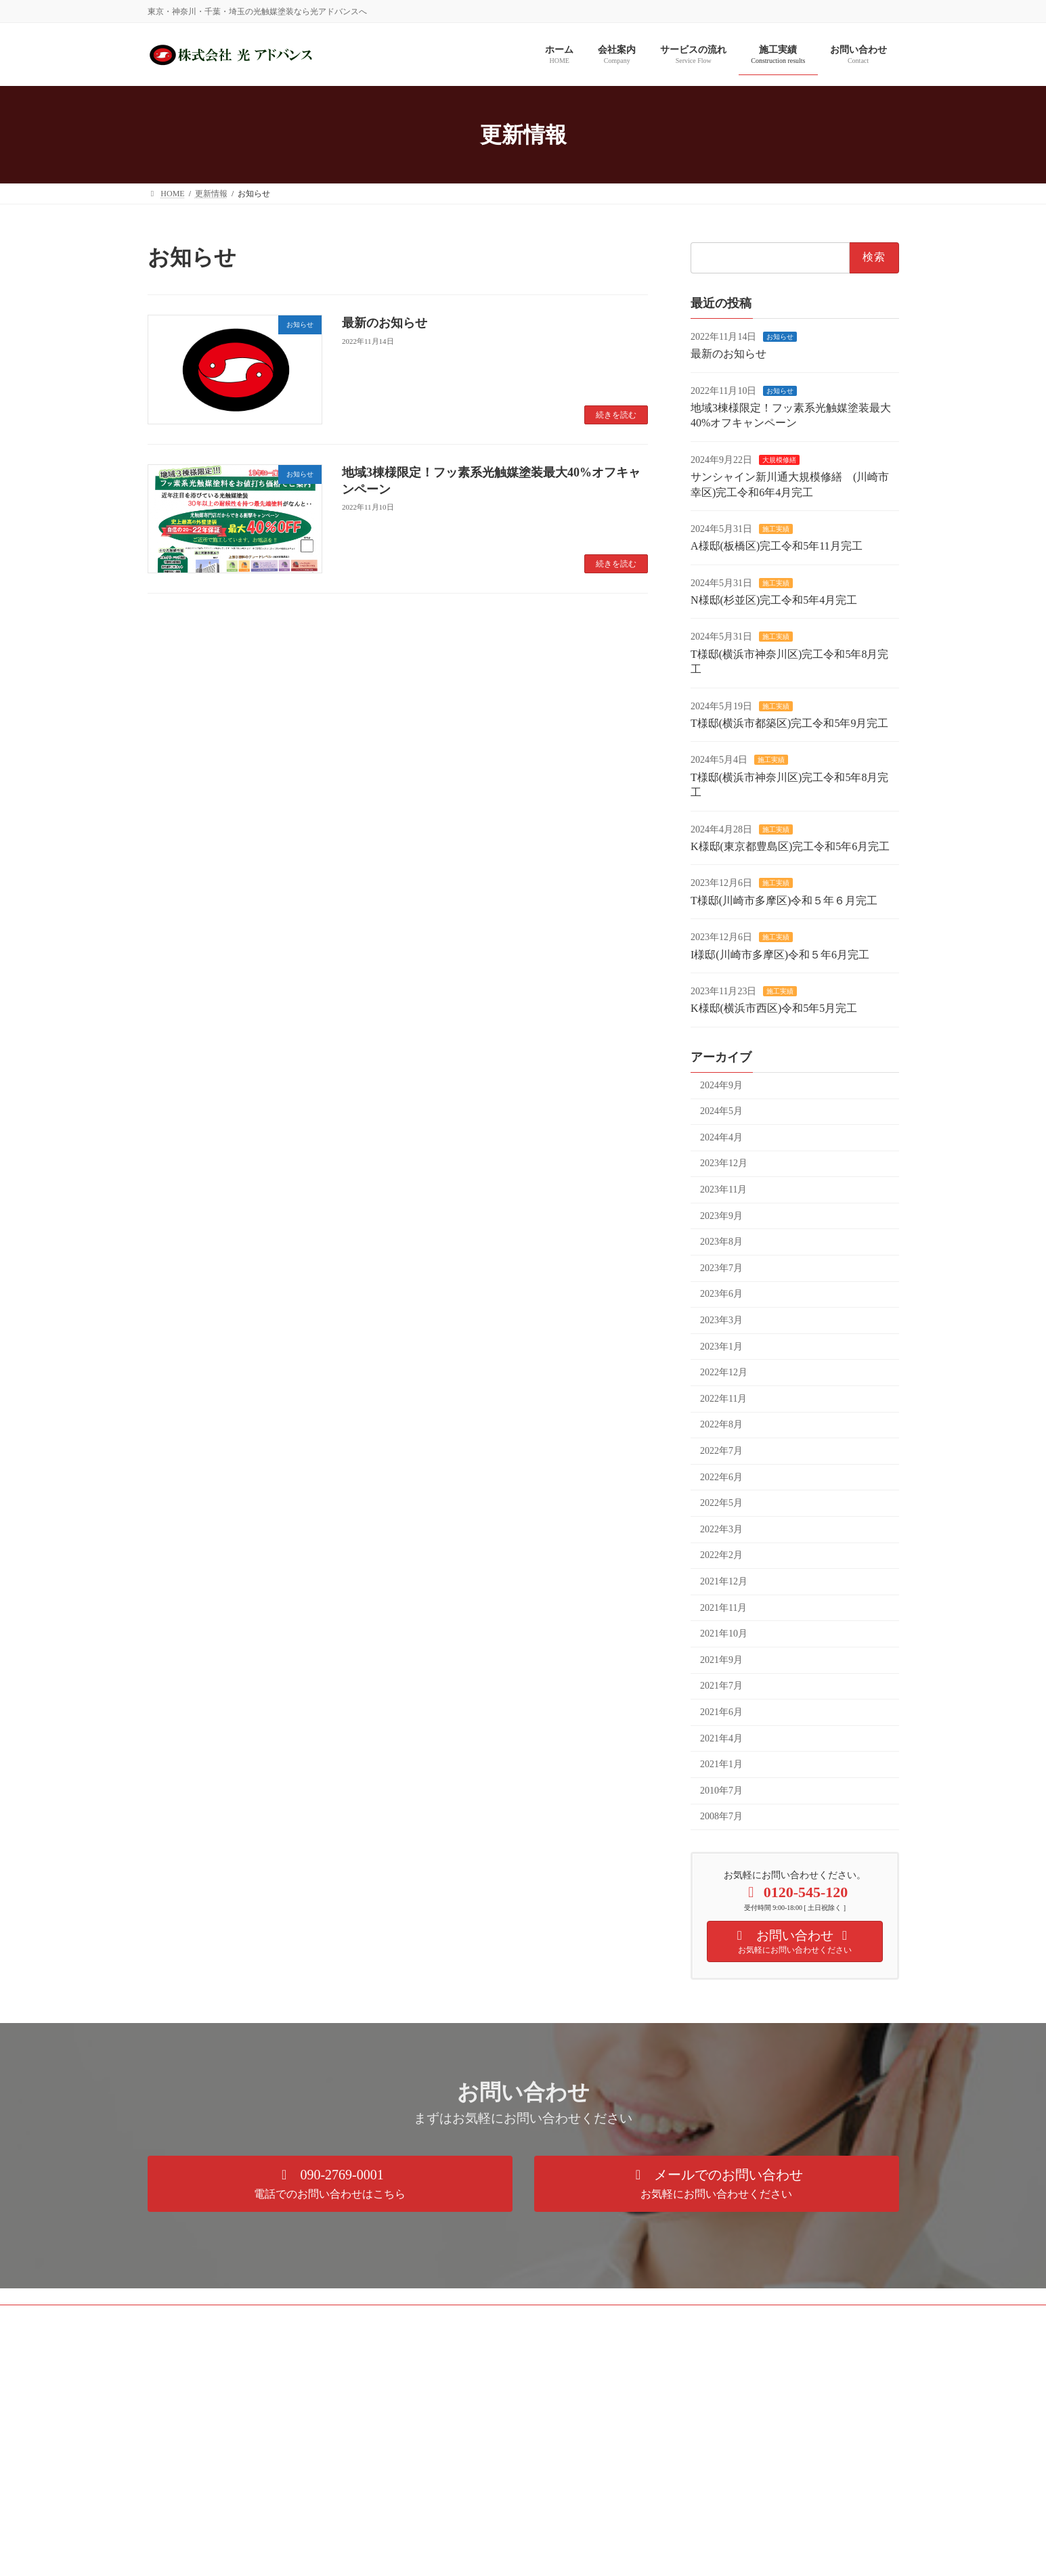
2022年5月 (721, 1503)
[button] (330, 2184)
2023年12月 (723, 1164)
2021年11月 (723, 1608)
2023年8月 (721, 1242)
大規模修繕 (779, 460)
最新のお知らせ (384, 323)
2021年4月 (721, 1738)
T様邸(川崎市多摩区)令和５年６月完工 (784, 900)
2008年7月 (721, 1817)
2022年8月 (721, 1425)
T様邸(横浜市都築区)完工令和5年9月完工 (789, 723)
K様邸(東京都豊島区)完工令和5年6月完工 (790, 846)
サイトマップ (293, 2317)
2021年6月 (721, 1712)
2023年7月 (721, 1268)
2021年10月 (723, 1634)
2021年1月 (721, 1765)
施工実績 (775, 529)
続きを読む (616, 415)
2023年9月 (721, 1216)
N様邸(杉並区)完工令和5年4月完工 (774, 600)
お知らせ (779, 336)
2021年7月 (721, 1686)
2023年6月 (721, 1294)
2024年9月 (721, 1085)
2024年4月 (721, 1137)
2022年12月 (723, 1373)
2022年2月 (721, 1556)
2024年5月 (721, 1112)
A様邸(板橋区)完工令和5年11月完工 (777, 546)
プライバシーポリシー (201, 2317)
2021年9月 (721, 1660)
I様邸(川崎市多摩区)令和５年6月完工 (780, 954)
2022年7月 (721, 1451)
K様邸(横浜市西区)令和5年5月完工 (774, 1009)
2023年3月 (721, 1320)
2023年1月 (721, 1346)
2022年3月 (721, 1529)
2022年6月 (721, 1477)
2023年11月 (723, 1189)
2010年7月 (721, 1790)
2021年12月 (723, 1581)
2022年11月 (723, 1399)
